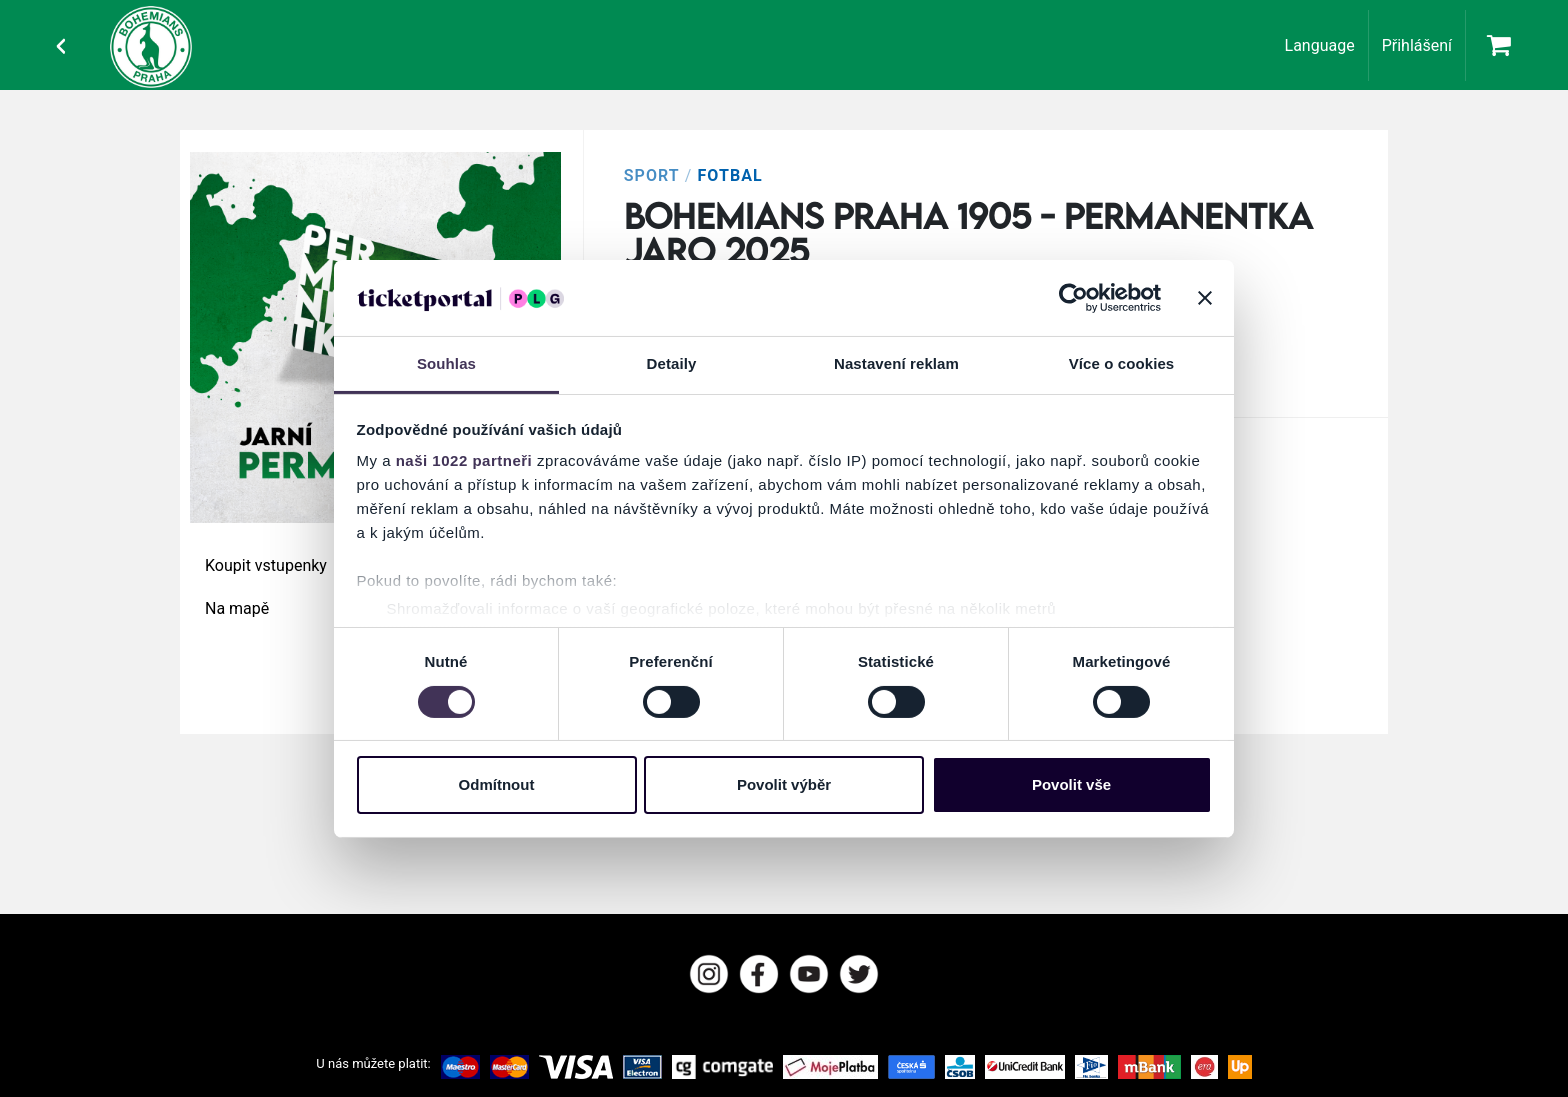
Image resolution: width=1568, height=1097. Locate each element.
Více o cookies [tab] (1122, 363)
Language (1320, 45)
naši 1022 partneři (464, 460)
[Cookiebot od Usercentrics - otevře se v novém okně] (1073, 298)
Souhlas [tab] (446, 363)
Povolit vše (1071, 784)
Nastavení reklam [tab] (896, 363)
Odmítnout (497, 784)
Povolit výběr (784, 784)
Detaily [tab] (672, 363)
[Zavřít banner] (1205, 298)
